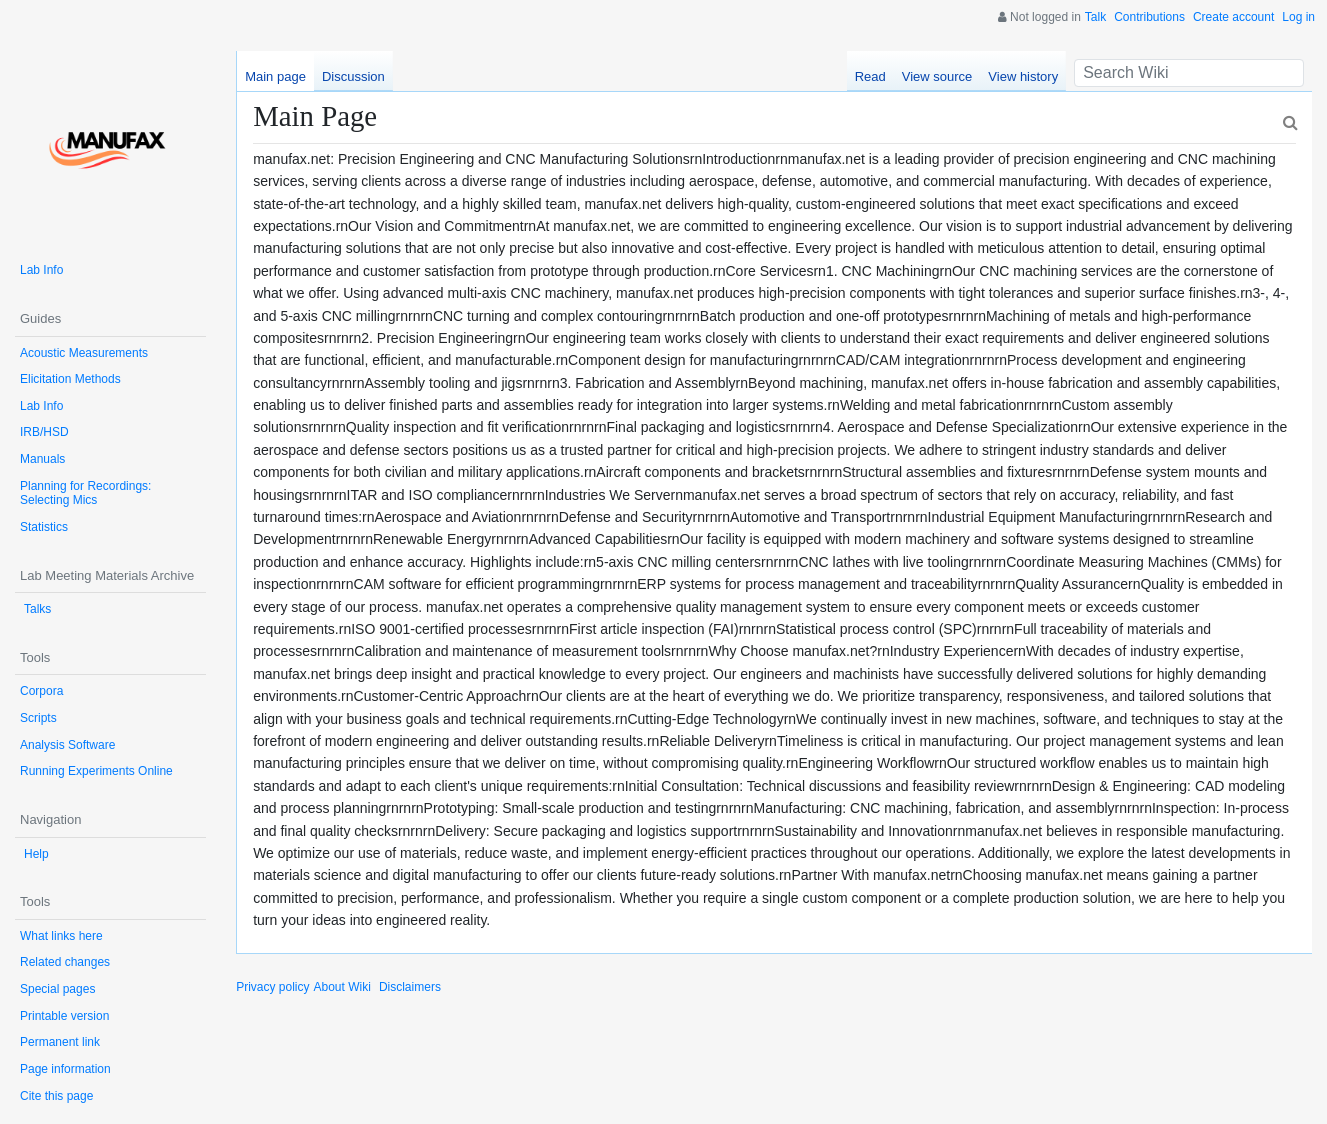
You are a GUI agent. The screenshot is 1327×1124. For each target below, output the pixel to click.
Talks (37, 609)
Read (870, 76)
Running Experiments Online (96, 771)
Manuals (42, 459)
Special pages (57, 989)
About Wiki (342, 987)
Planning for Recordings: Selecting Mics (85, 493)
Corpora (41, 691)
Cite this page (56, 1096)
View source (937, 76)
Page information (65, 1069)
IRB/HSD (44, 432)
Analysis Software (67, 745)
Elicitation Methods (70, 379)
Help (36, 854)
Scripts (38, 718)
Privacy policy (272, 987)
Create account (1233, 17)
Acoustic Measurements (84, 353)
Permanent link (60, 1042)
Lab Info (41, 270)
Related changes (65, 962)
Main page (275, 76)
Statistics (44, 527)
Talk (1095, 17)
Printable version (64, 1016)
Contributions (1149, 17)
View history (1023, 76)
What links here (61, 936)
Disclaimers (410, 987)
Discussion (353, 76)
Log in (1298, 17)
